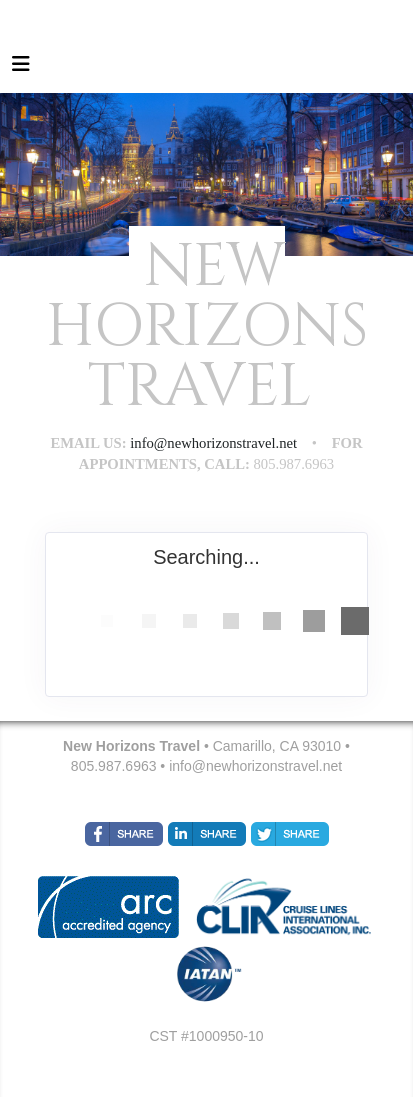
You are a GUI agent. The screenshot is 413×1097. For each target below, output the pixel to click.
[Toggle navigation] (21, 69)
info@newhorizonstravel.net (255, 766)
